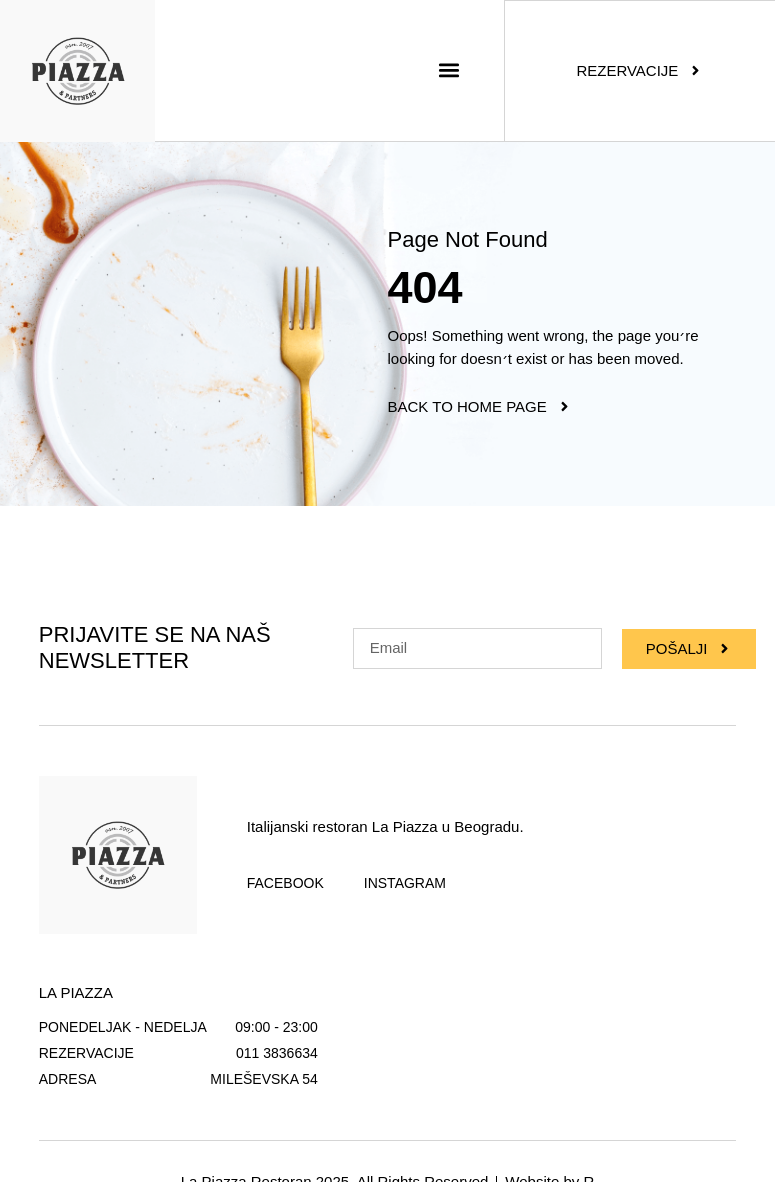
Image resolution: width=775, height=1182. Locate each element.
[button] (448, 70)
